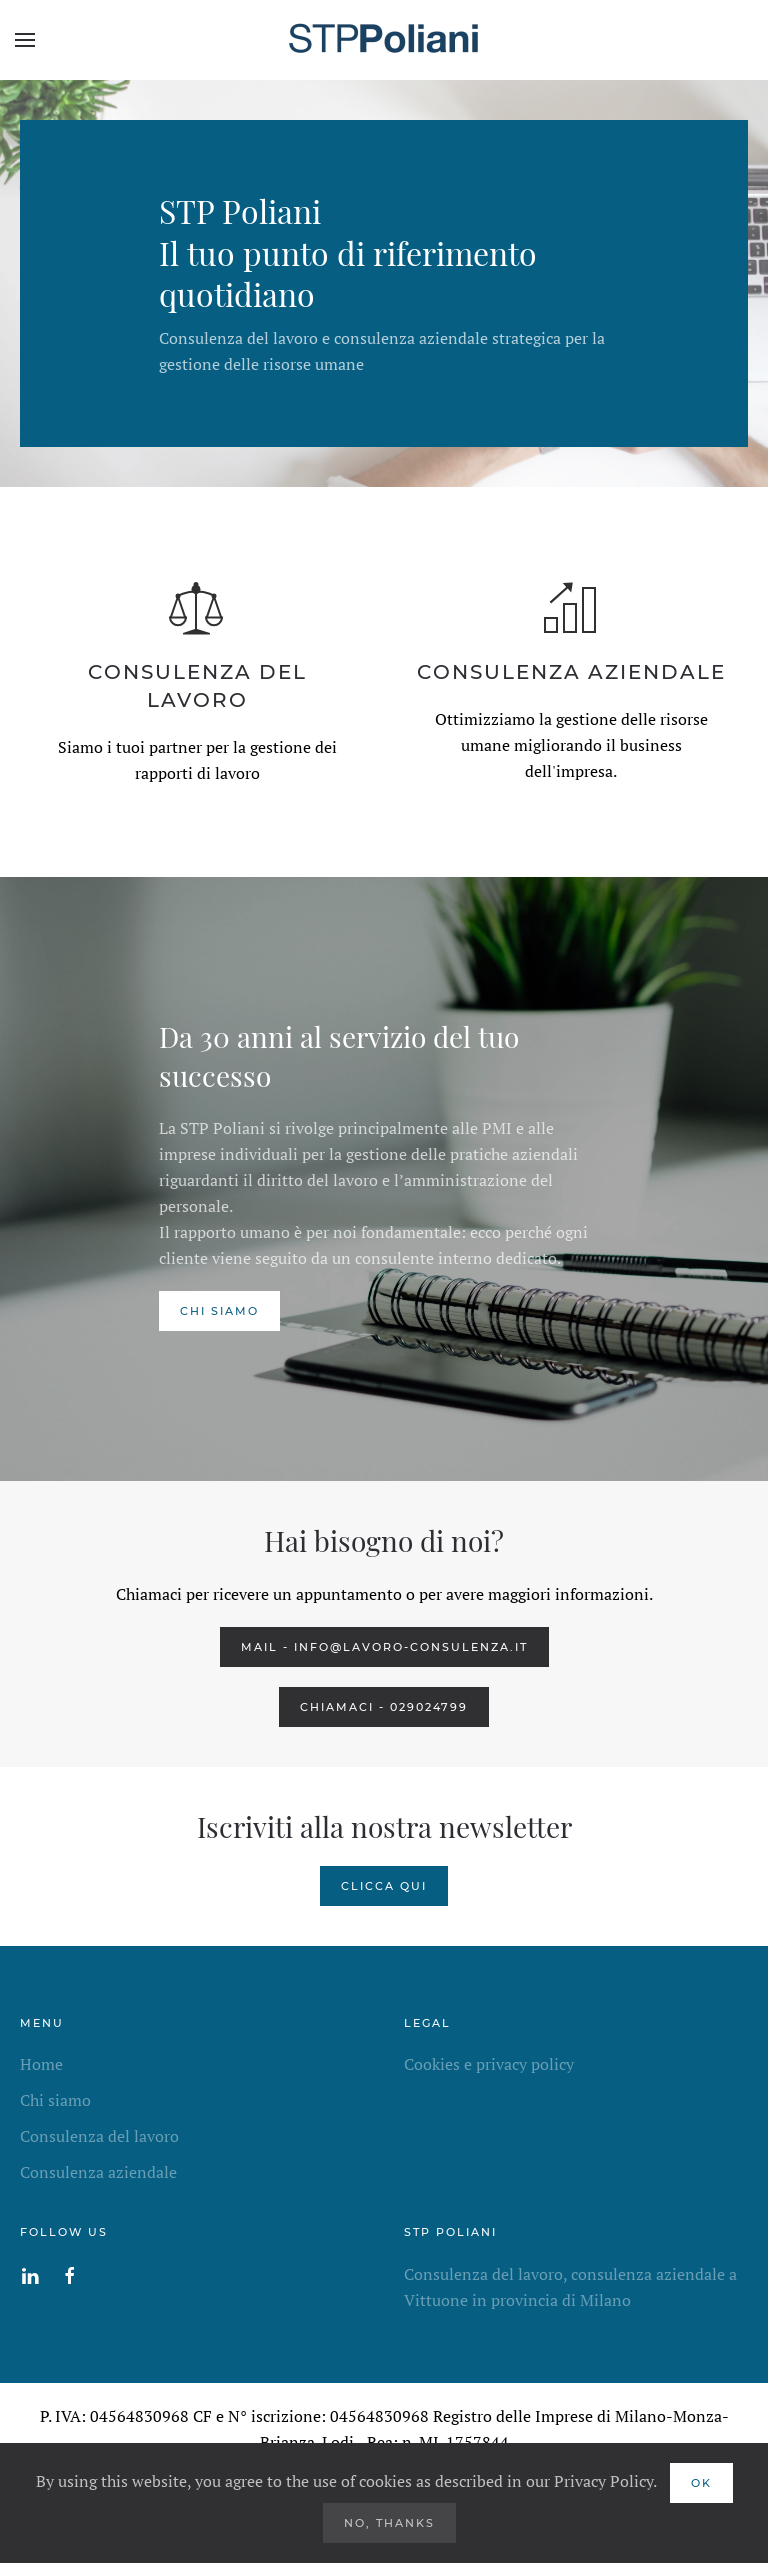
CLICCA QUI (384, 1886)
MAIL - (384, 1647)
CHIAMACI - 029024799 (384, 1707)
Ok (701, 2483)
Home (41, 2064)
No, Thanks (389, 2523)
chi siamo (219, 1311)
